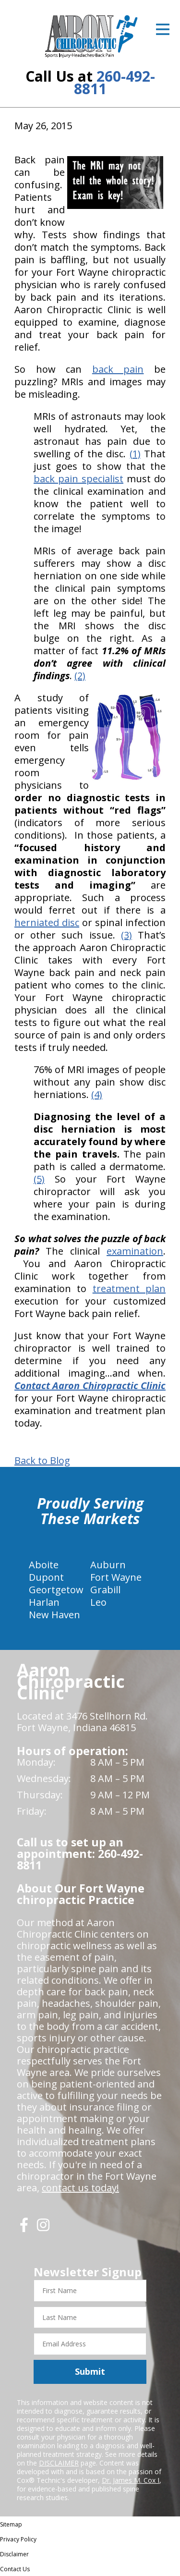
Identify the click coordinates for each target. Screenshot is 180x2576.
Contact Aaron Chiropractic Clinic (90, 1385)
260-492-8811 (114, 82)
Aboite (44, 1564)
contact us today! (80, 2187)
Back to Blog (42, 1460)
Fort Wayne (116, 1577)
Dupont (46, 1577)
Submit (90, 2371)
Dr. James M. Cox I (130, 2480)
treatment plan (129, 1288)
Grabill (105, 1589)
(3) (126, 934)
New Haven (54, 1614)
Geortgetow (56, 1589)
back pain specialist (78, 478)
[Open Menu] (162, 29)
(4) (96, 1094)
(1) (135, 453)
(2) (79, 675)
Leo (98, 1602)
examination (135, 1251)
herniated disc (46, 922)
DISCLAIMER (59, 2462)
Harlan (44, 1602)
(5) (39, 1178)
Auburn (108, 1564)
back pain (118, 369)
